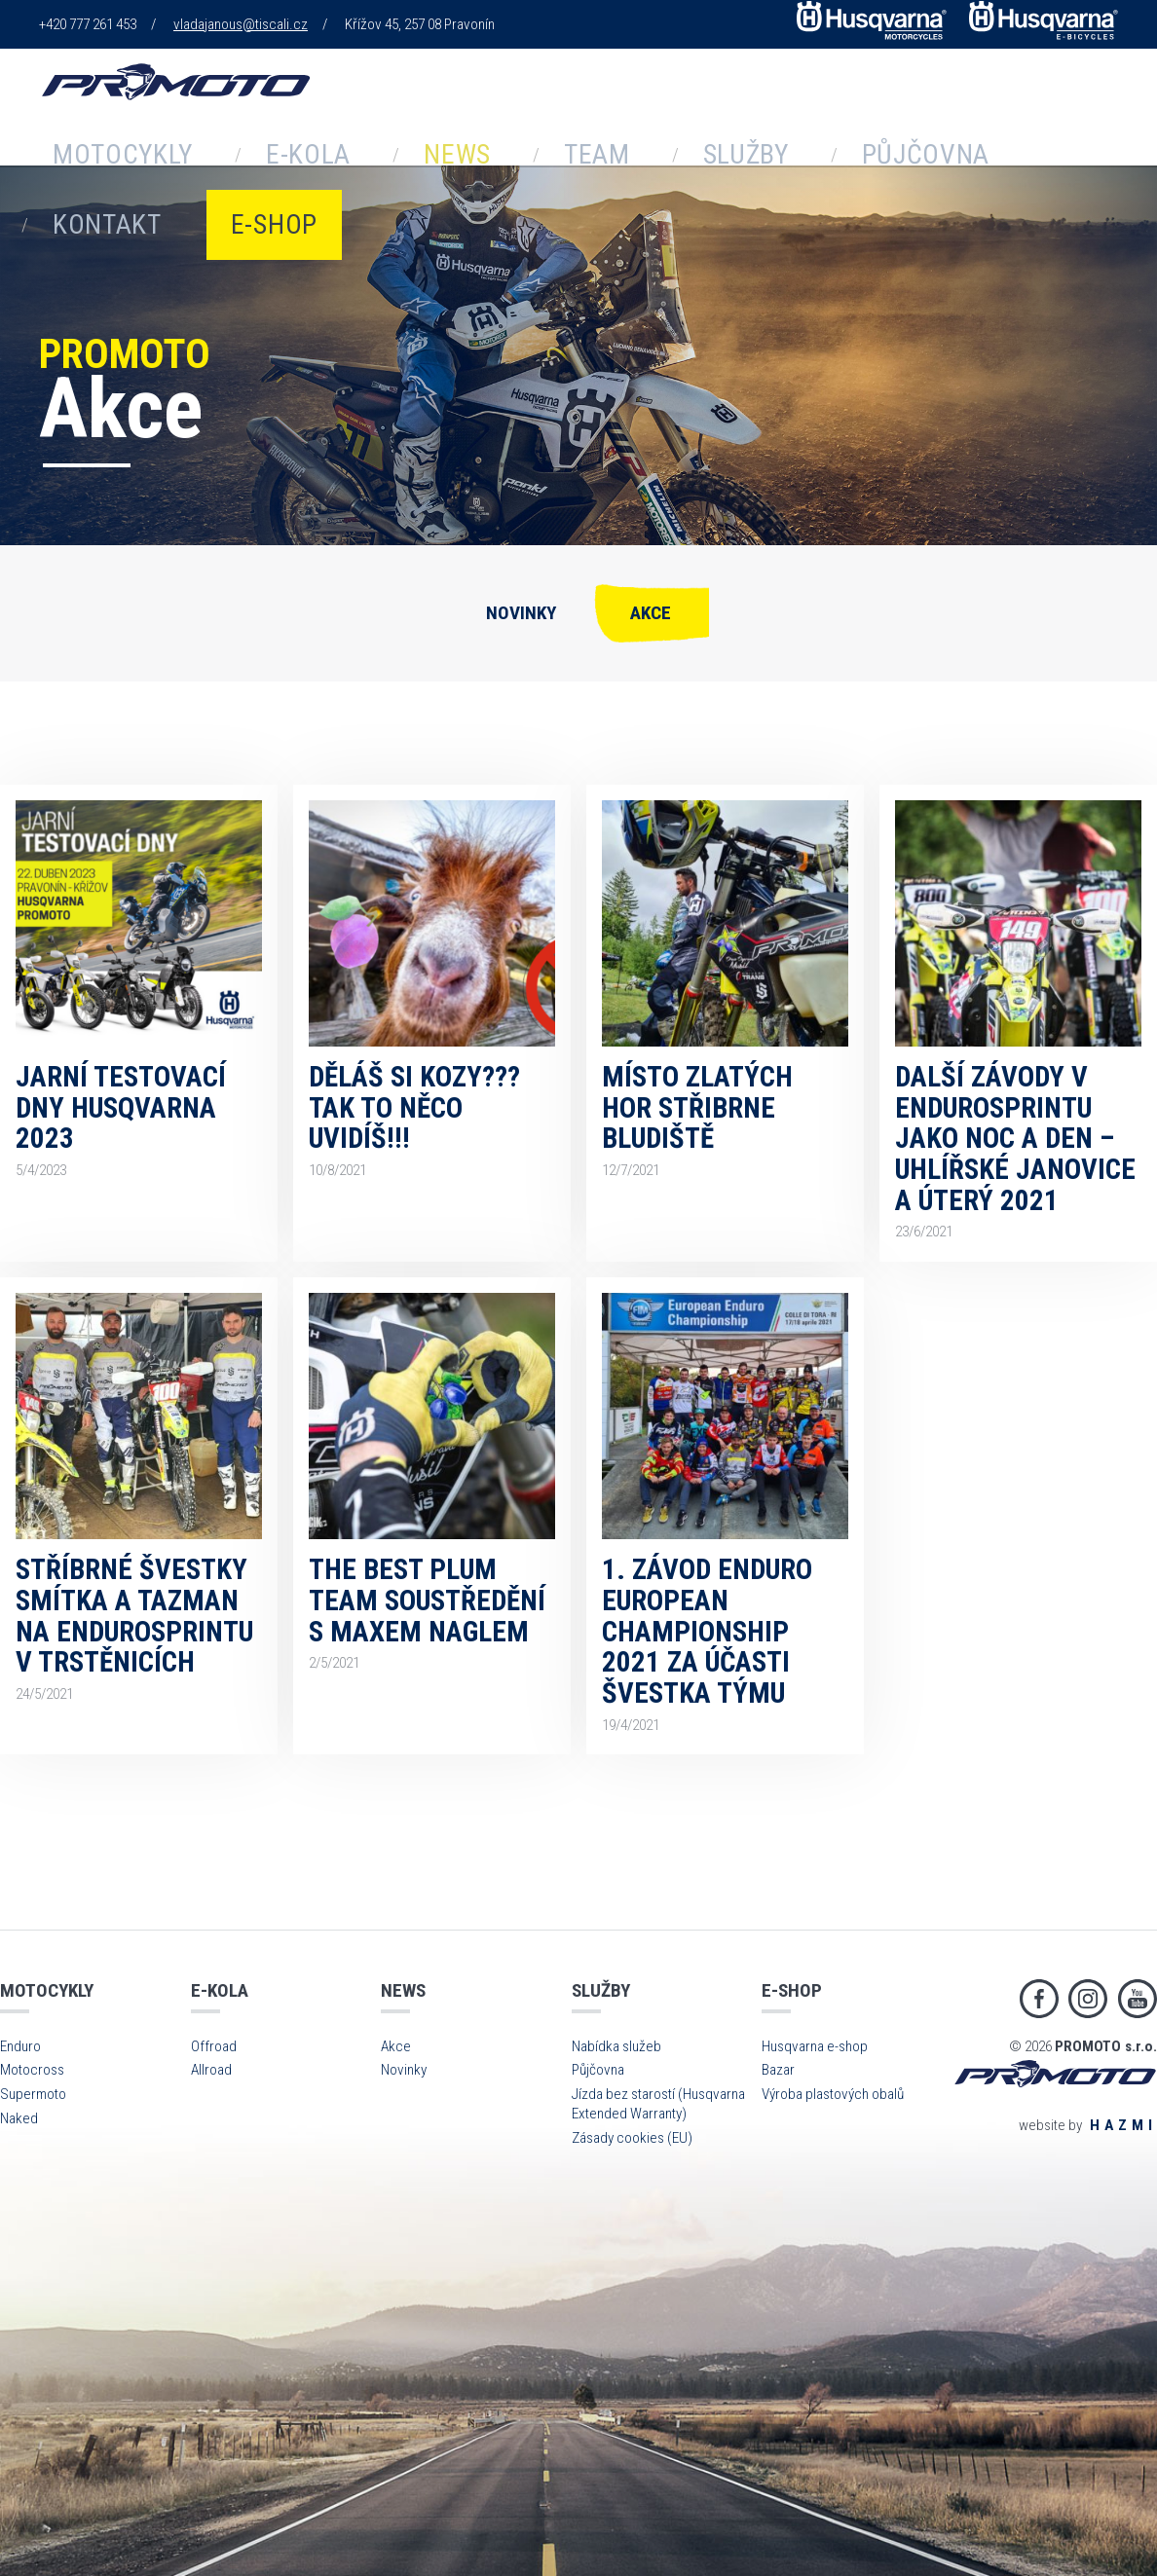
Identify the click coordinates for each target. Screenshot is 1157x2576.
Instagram (1087, 1998)
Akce (650, 613)
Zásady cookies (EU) (632, 2138)
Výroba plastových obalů (833, 2094)
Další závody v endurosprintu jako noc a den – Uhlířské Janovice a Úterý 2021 (1015, 1138)
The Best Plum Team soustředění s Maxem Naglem (427, 1600)
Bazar (778, 2070)
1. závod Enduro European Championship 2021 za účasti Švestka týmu (707, 1631)
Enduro (20, 2046)
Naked (19, 2118)
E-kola (230, 147)
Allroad (211, 2070)
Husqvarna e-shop (815, 2046)
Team (432, 147)
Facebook (1039, 1998)
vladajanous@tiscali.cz (240, 24)
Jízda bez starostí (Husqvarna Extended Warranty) (658, 2103)
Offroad (214, 2046)
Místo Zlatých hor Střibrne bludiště (697, 1107)
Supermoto (33, 2094)
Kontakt (802, 147)
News (334, 147)
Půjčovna (666, 147)
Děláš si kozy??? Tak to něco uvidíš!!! (414, 1107)
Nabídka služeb (616, 2046)
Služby (537, 147)
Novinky (521, 613)
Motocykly (99, 147)
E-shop (923, 147)
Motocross (32, 2070)
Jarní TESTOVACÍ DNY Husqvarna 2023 (121, 1107)
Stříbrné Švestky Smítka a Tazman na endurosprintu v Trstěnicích (134, 1615)
